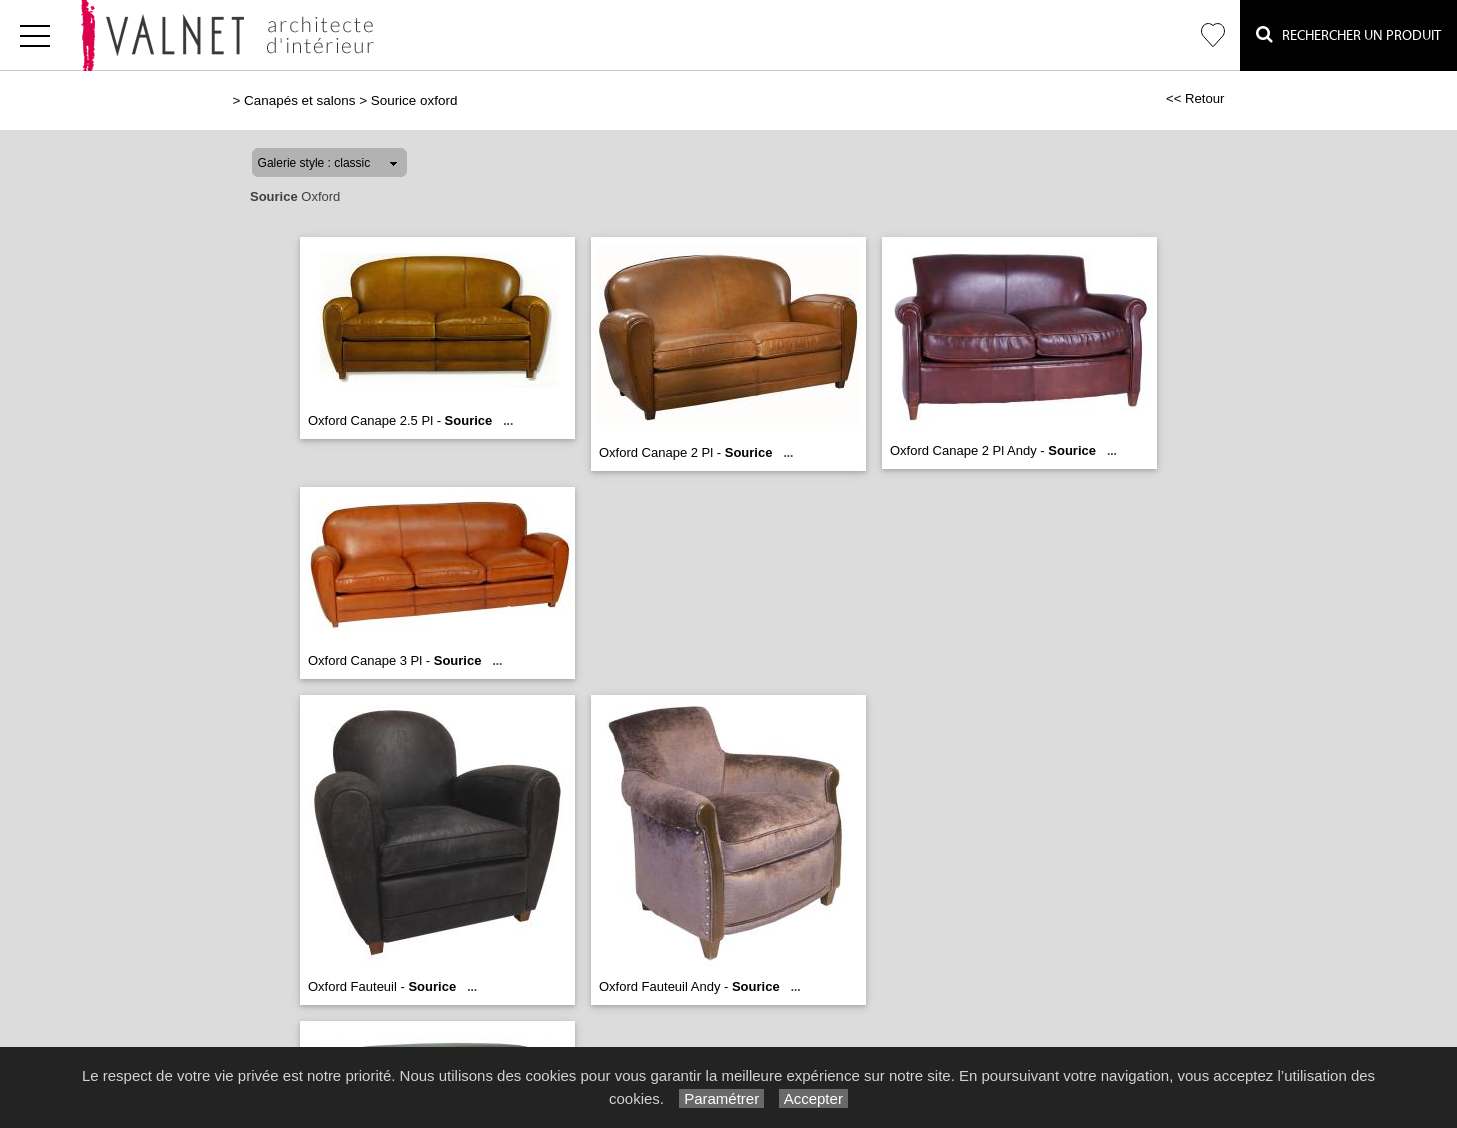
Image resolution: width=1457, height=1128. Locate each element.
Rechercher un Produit (1348, 34)
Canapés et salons (299, 100)
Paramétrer (721, 1098)
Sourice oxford (414, 100)
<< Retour (1195, 98)
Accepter (813, 1098)
